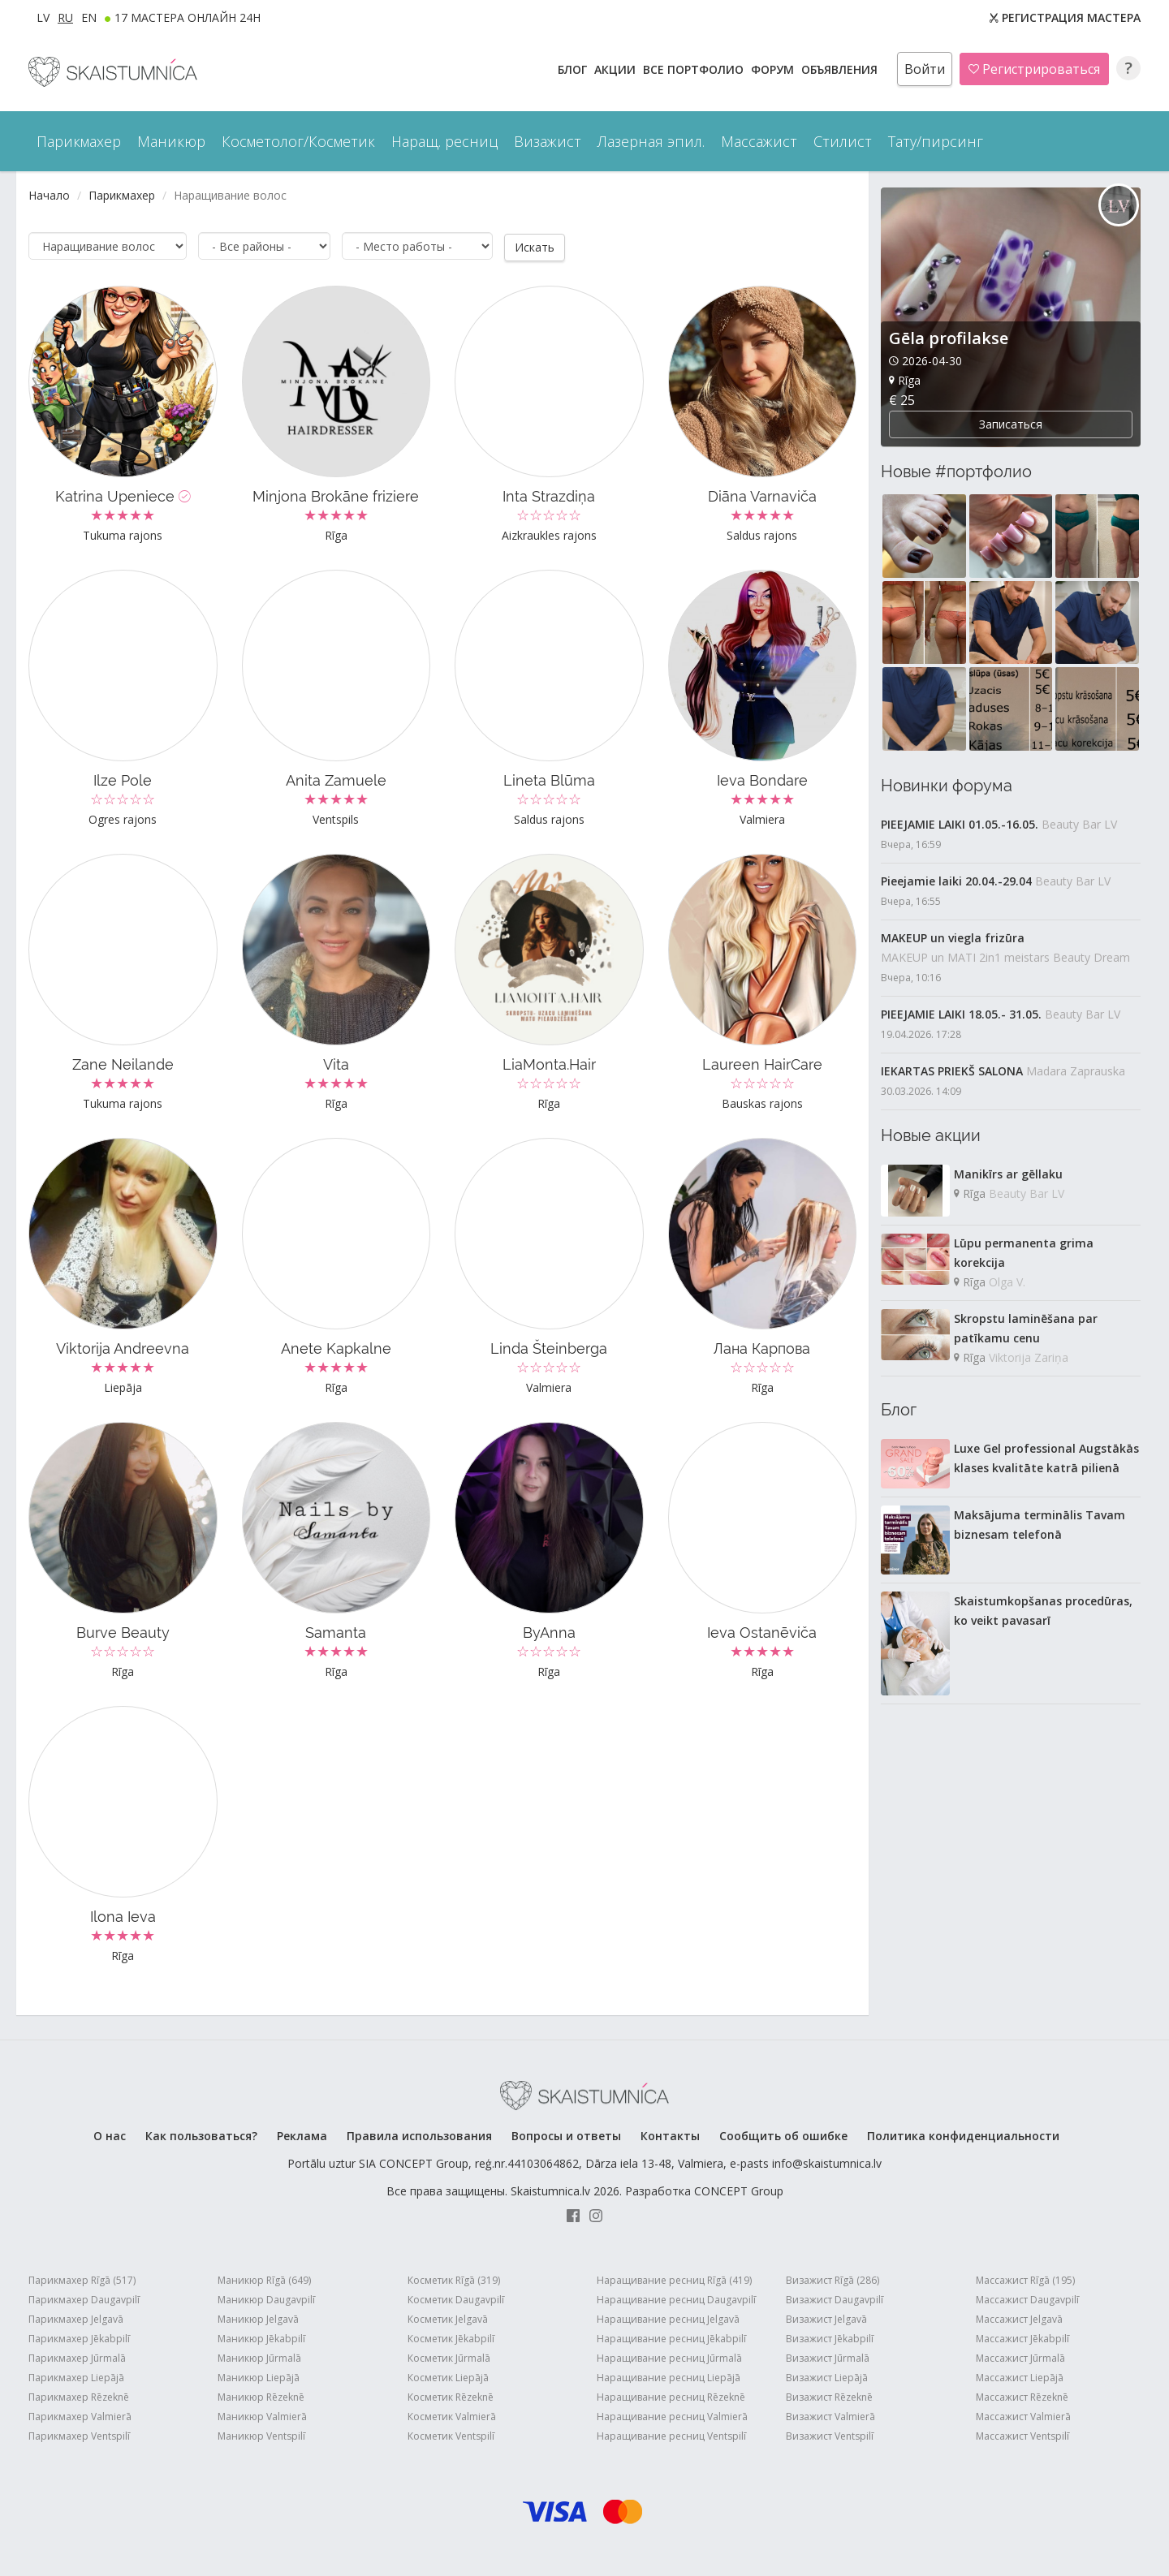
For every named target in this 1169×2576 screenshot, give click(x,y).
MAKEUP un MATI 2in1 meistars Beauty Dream (1005, 957)
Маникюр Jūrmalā (259, 2357)
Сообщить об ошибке (783, 2135)
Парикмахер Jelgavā (75, 2318)
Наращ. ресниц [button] (444, 141)
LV (43, 17)
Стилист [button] (842, 141)
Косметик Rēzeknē (451, 2396)
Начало (49, 195)
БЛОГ (574, 69)
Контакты (670, 2135)
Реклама (302, 2135)
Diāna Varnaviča (762, 495)
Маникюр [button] (171, 141)
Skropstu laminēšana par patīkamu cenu (1026, 1328)
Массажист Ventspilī (1022, 2435)
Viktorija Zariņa (1028, 1357)
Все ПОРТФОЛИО (695, 69)
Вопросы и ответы (566, 2135)
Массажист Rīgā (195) (1025, 2279)
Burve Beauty (123, 1631)
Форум (774, 69)
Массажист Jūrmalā (1020, 2357)
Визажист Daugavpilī (834, 2299)
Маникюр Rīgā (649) (264, 2279)
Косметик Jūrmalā (449, 2357)
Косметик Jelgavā (448, 2318)
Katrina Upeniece (123, 495)
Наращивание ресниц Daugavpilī (676, 2299)
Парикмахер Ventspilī (79, 2435)
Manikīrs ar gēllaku (1008, 1174)
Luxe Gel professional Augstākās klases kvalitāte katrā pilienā (1046, 1458)
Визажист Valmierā (830, 2416)
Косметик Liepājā (448, 2377)
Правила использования (419, 2135)
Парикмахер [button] (79, 141)
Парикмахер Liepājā (76, 2377)
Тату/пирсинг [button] (935, 141)
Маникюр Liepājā (259, 2377)
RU (65, 17)
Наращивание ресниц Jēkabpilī (671, 2338)
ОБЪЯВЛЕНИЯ (841, 69)
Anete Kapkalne (336, 1347)
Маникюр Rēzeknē (261, 2396)
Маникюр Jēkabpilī (261, 2338)
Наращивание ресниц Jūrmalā (669, 2357)
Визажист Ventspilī (830, 2435)
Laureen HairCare (762, 1063)
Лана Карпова (762, 1347)
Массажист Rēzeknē (1022, 2396)
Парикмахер (121, 195)
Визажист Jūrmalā (827, 2357)
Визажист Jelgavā (826, 2318)
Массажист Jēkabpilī (1022, 2338)
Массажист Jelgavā (1019, 2318)
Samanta (335, 1631)
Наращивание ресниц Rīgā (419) (674, 2279)
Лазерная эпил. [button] (651, 141)
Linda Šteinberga (548, 1347)
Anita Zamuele (336, 779)
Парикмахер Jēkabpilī (79, 2338)
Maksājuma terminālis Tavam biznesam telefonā (1039, 1524)
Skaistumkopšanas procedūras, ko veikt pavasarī (1043, 1610)
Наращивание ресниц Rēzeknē (671, 2396)
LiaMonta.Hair (549, 1063)
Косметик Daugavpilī (456, 2299)
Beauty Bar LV (1079, 824)
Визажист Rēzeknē (829, 2396)
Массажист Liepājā (1019, 2377)
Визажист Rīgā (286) (832, 2279)
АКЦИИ (616, 69)
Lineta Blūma (549, 779)
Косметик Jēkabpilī (451, 2338)
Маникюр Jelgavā (258, 2318)
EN (89, 17)
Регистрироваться (1034, 69)
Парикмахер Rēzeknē (78, 2396)
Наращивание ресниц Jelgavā (668, 2318)
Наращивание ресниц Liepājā (668, 2377)
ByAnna (549, 1631)
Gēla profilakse (948, 338)
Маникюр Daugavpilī (266, 2299)
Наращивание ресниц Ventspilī (671, 2435)
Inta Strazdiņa (549, 495)
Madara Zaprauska (1075, 1071)
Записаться (1010, 424)
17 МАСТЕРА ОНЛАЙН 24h (187, 17)
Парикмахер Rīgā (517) (82, 2279)
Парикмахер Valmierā (80, 2416)
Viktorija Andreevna (122, 1347)
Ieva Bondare (762, 779)
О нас (109, 2135)
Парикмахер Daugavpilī (84, 2299)
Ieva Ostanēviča (762, 1631)
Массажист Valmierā (1023, 2416)
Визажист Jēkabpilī (830, 2338)
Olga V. (1007, 1282)
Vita (336, 1063)
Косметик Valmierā (452, 2416)
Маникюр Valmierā (262, 2416)
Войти (924, 69)
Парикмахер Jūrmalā (77, 2357)
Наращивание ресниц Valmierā (672, 2416)
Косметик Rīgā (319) (454, 2279)
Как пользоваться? (201, 2135)
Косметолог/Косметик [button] (298, 141)
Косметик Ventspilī (451, 2435)
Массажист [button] (759, 141)
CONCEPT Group (738, 2190)
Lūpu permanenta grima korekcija (1024, 1252)
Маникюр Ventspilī (261, 2435)
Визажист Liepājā (827, 2377)
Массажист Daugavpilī (1027, 2299)
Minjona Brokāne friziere (335, 495)
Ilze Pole (122, 779)
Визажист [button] (547, 141)
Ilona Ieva (123, 1915)
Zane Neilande (123, 1063)
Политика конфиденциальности (963, 2135)
